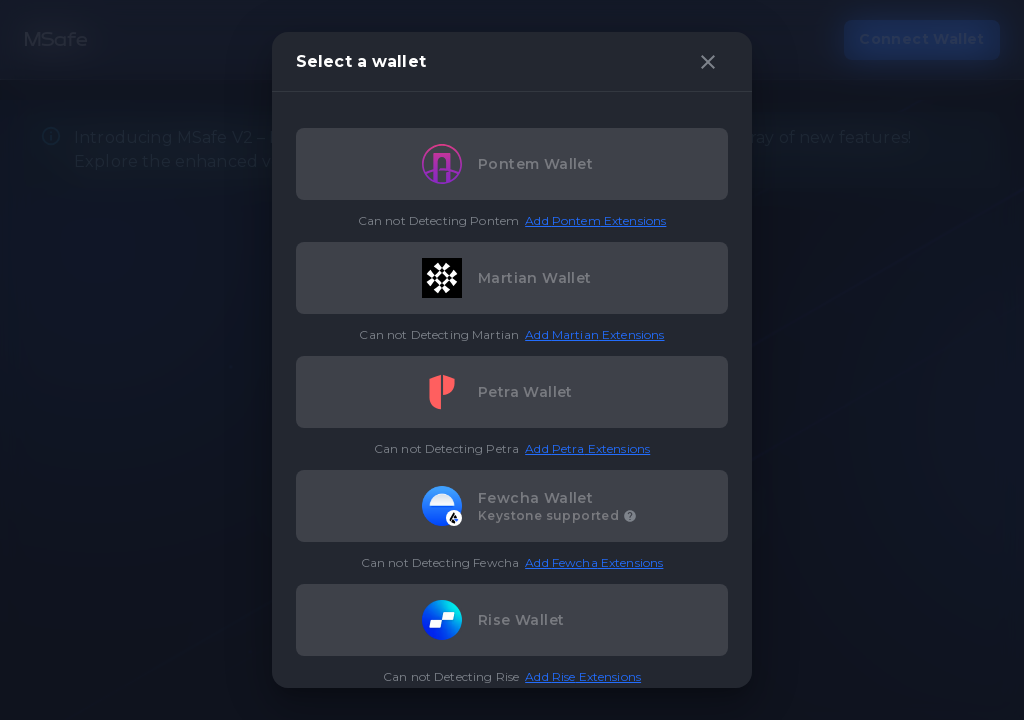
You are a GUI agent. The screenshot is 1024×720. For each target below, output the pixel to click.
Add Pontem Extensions (595, 220)
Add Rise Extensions (583, 676)
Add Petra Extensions (587, 448)
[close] (708, 62)
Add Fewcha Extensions (594, 562)
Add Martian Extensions (594, 334)
